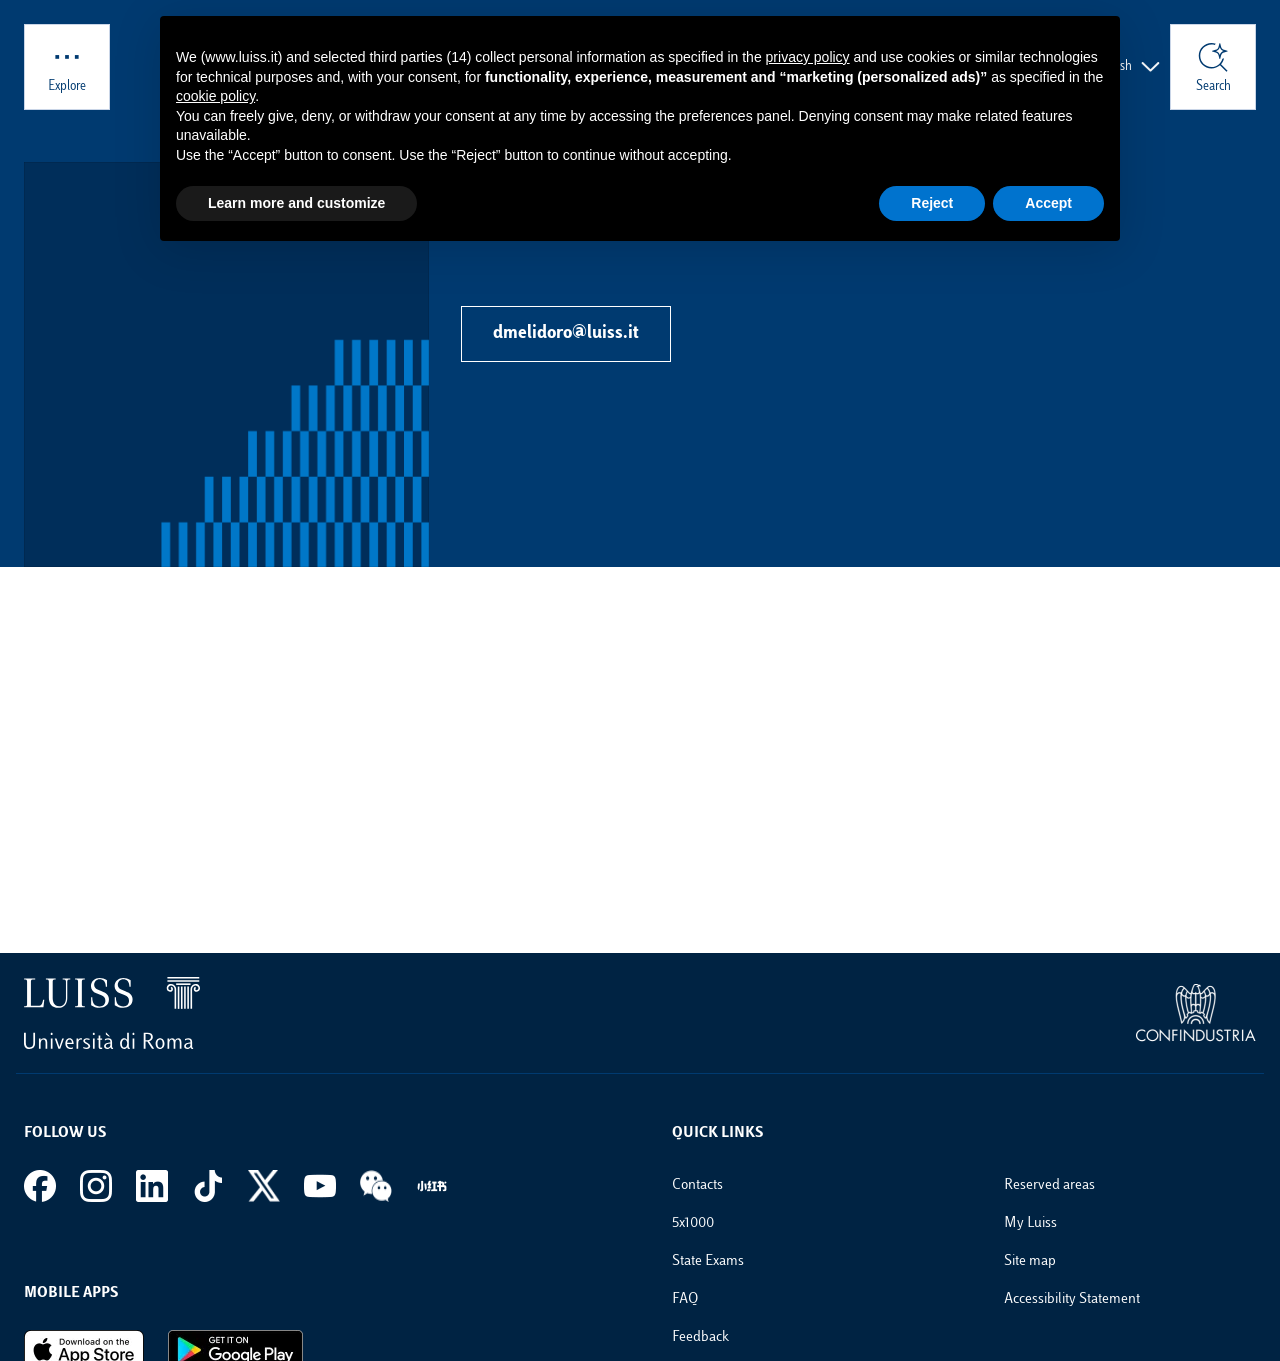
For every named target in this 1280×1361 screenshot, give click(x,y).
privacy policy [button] (808, 57)
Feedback (700, 1337)
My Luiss (1030, 1223)
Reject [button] (932, 203)
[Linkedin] (152, 1186)
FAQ (685, 1299)
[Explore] (67, 67)
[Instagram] (96, 1186)
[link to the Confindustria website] (1196, 1013)
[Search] (1213, 67)
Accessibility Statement (1072, 1299)
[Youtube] (320, 1186)
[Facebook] (40, 1186)
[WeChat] (376, 1186)
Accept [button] (1048, 203)
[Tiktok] (208, 1186)
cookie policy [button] (215, 96)
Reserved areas (1049, 1185)
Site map (1030, 1261)
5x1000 (693, 1223)
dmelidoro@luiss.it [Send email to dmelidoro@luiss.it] (566, 334)
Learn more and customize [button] (296, 203)
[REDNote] (432, 1186)
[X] (264, 1186)
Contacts (697, 1185)
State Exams (708, 1261)
